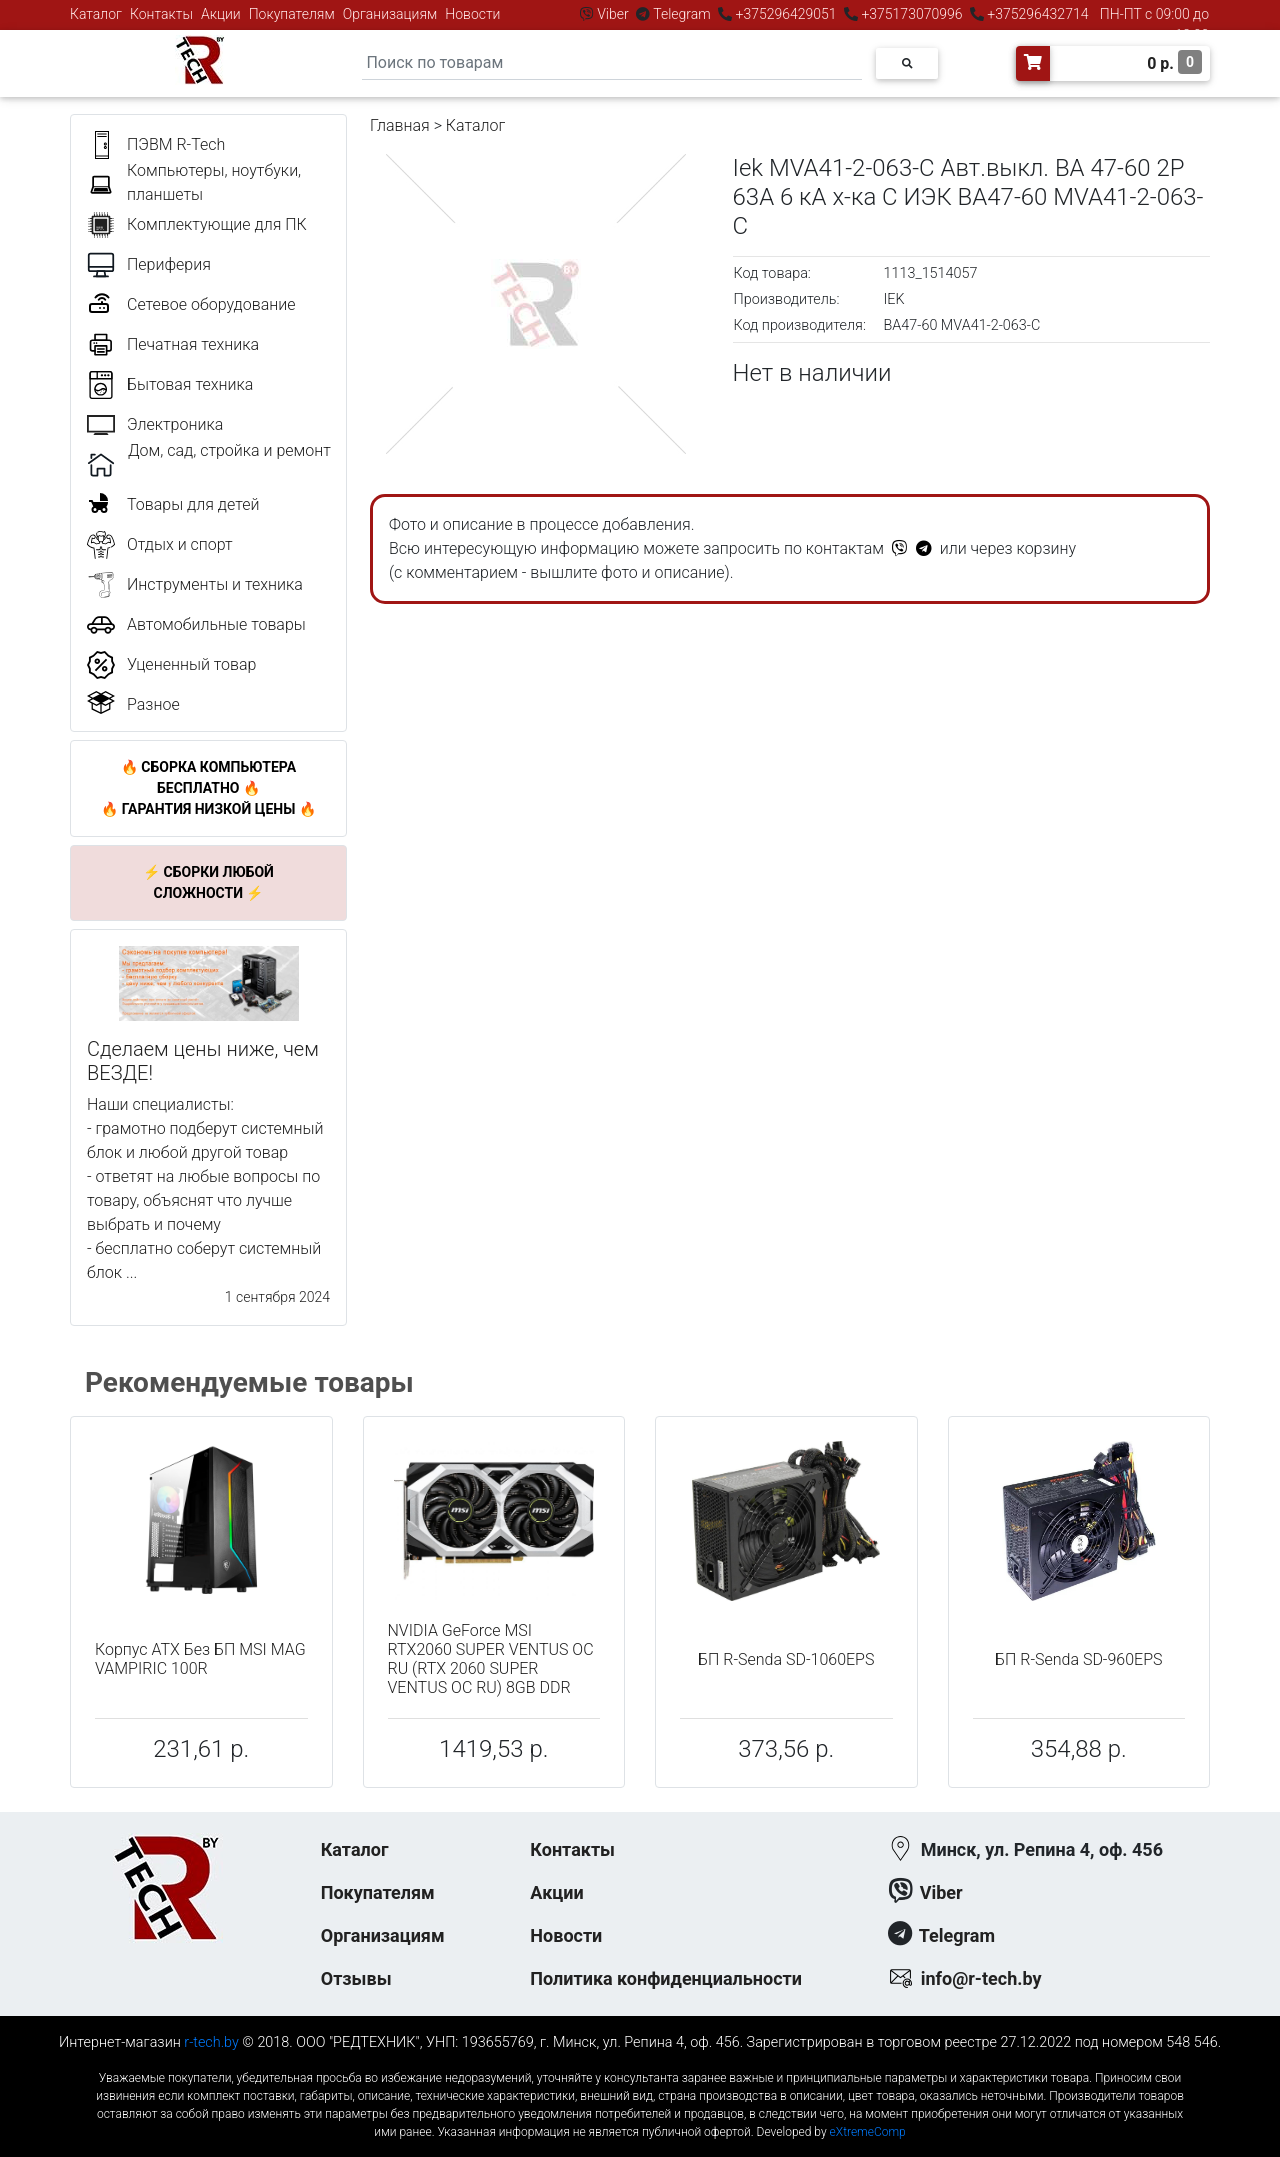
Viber (613, 14)
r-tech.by (211, 2042)
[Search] (612, 63)
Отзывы (356, 1978)
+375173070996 (910, 14)
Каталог (96, 14)
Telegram (682, 14)
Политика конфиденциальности (666, 1978)
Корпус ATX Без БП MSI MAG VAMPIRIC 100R (200, 1659)
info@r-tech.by (981, 1978)
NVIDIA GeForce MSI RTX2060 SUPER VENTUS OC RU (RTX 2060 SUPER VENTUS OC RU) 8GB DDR (491, 1659)
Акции (221, 14)
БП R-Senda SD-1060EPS (786, 1659)
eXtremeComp (868, 2132)
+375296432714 (1036, 14)
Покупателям (292, 14)
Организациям (390, 14)
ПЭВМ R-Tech (176, 144)
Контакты (161, 14)
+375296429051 (786, 14)
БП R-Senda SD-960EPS (1079, 1659)
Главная (400, 125)
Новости (472, 14)
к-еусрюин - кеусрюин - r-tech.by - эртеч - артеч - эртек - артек (640, 2061)
